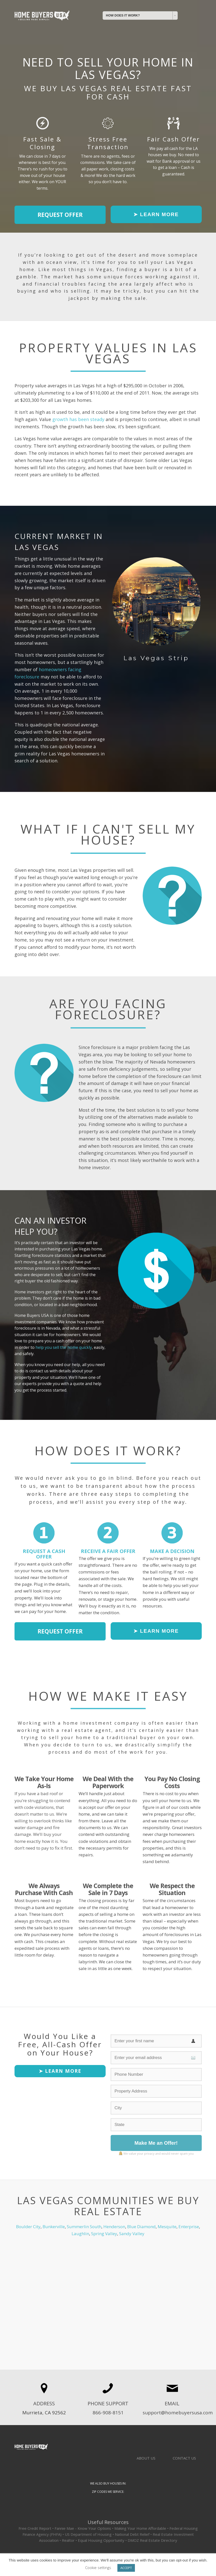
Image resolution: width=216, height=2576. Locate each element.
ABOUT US (146, 2458)
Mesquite (167, 2226)
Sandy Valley (131, 2233)
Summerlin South (84, 2226)
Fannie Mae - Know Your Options (83, 2528)
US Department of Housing (88, 2534)
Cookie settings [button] (98, 2567)
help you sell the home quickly (64, 1347)
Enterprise (188, 2226)
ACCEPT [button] (126, 2568)
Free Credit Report (35, 2528)
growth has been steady (78, 419)
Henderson (114, 2226)
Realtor (68, 2540)
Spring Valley (104, 2233)
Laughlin (80, 2233)
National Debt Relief (132, 2534)
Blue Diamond (141, 2226)
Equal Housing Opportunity (101, 2540)
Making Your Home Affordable (140, 2528)
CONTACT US (184, 2458)
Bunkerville (54, 2226)
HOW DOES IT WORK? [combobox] (123, 15)
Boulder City (28, 2226)
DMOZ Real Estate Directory (152, 2540)
